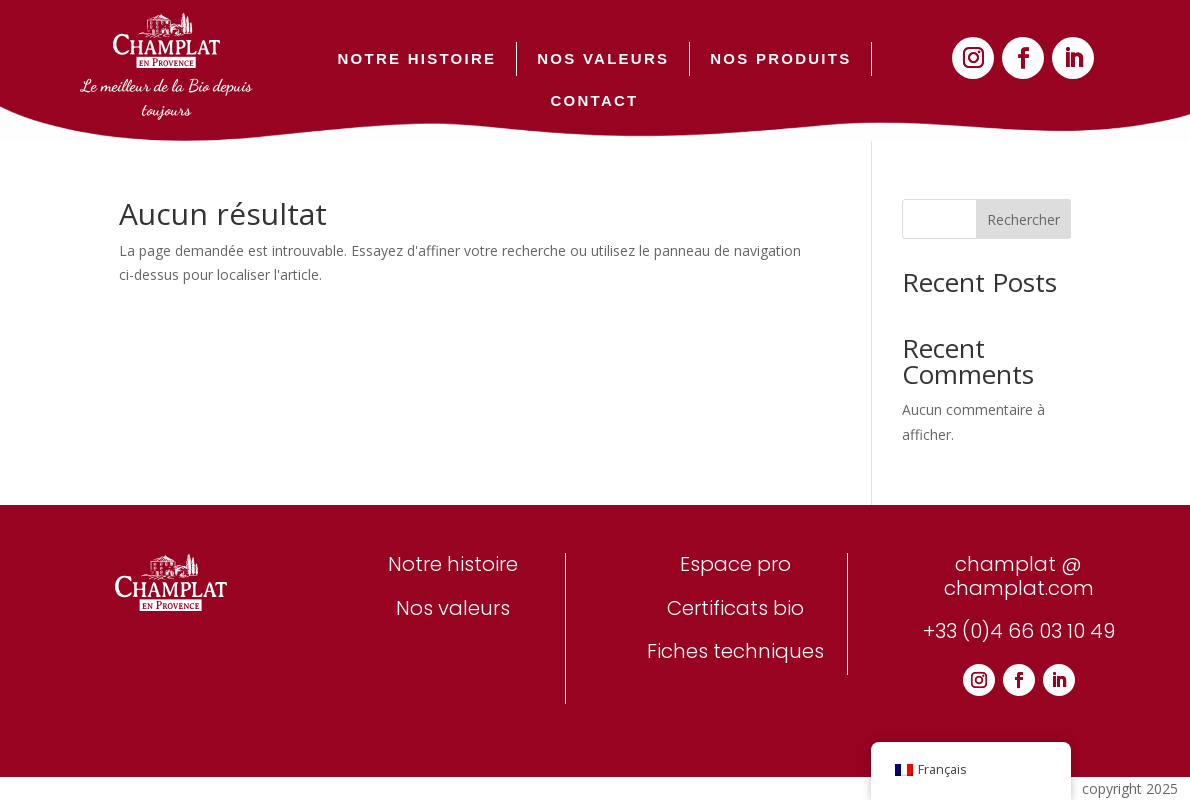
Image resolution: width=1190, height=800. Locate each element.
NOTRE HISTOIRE (417, 58)
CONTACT (595, 100)
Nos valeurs (453, 608)
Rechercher (1023, 219)
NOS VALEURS (603, 58)
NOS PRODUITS (780, 58)
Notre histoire (453, 564)
